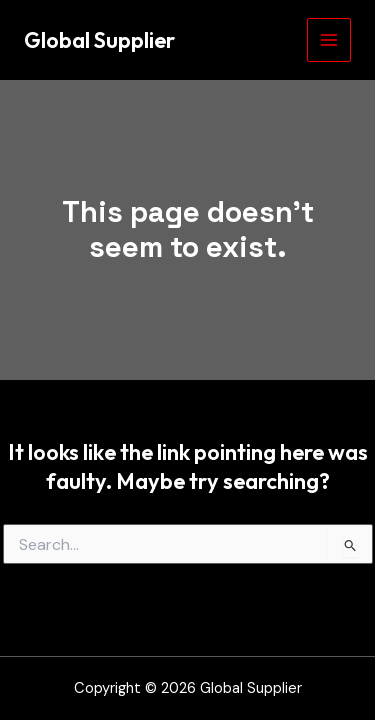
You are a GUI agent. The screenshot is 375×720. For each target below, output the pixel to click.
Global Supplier (99, 40)
